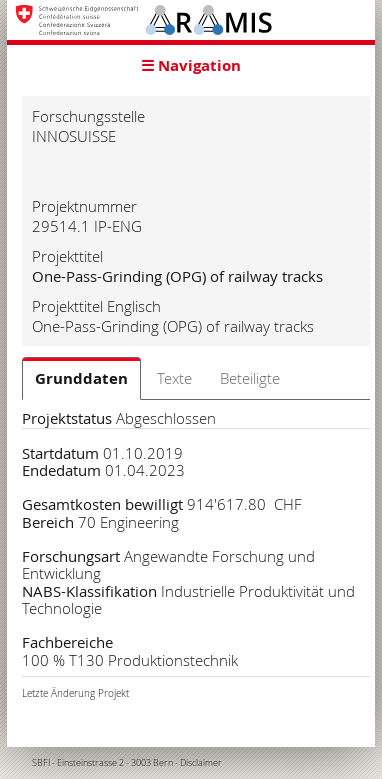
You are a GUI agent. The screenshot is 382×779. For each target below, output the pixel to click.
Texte (174, 378)
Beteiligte (250, 378)
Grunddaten (81, 378)
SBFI (41, 763)
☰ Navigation (191, 65)
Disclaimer (201, 763)
